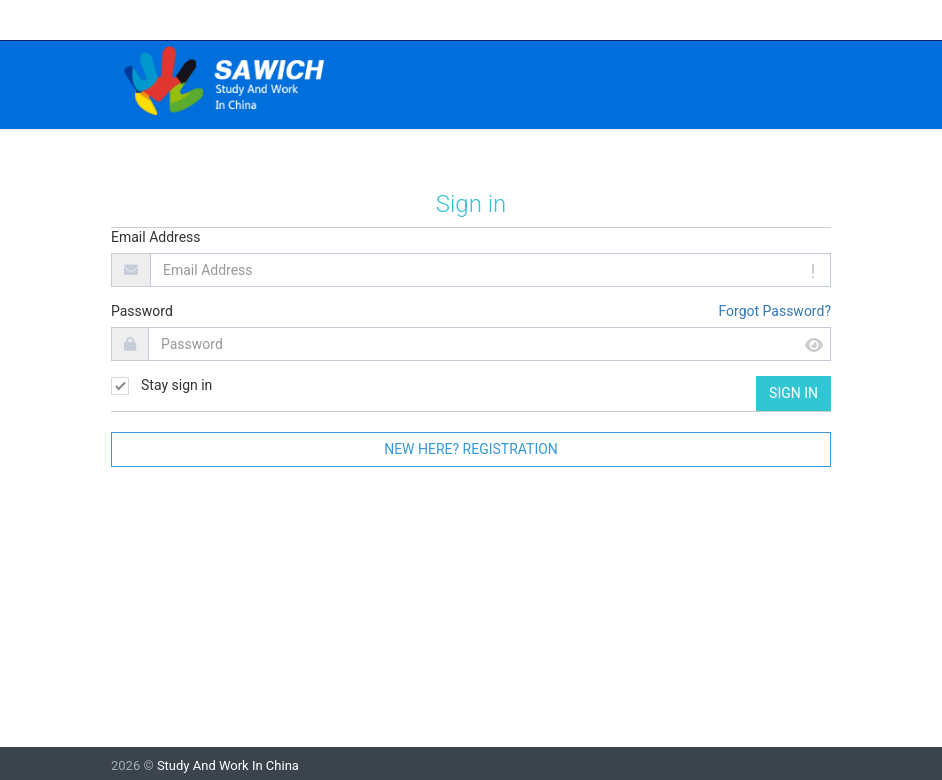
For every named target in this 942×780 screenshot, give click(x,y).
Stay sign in (161, 386)
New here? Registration (471, 449)
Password (142, 311)
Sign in (793, 393)
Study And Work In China (228, 765)
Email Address (156, 237)
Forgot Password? (774, 311)
